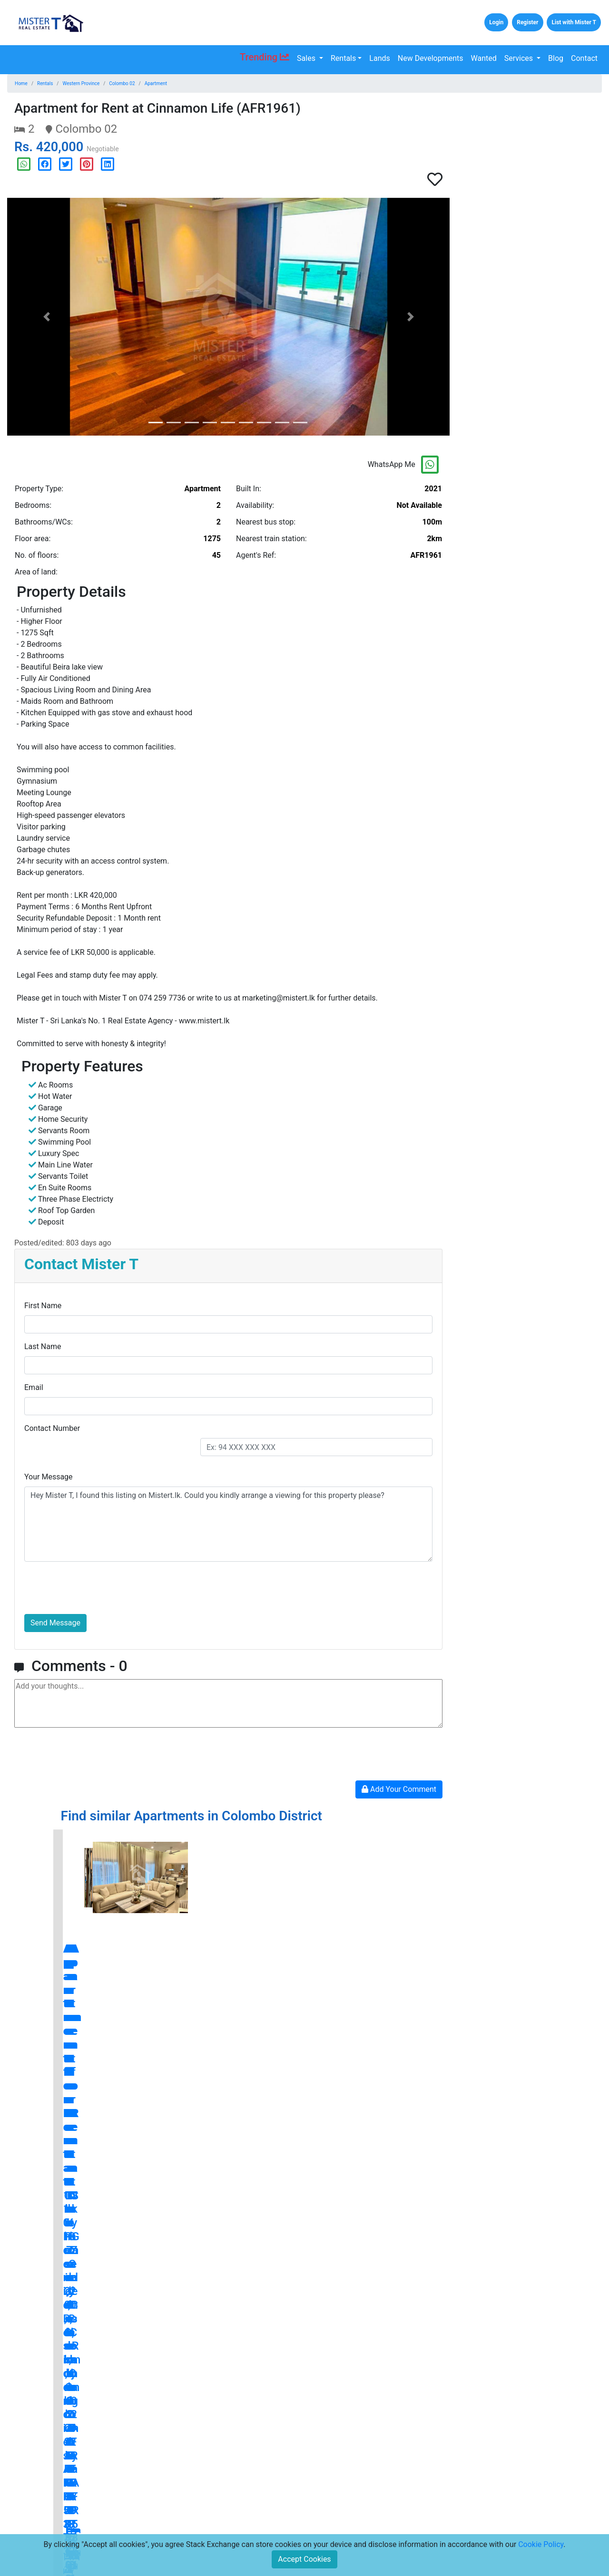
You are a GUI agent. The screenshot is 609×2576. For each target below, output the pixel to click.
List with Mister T (573, 22)
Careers (133, 2532)
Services (519, 58)
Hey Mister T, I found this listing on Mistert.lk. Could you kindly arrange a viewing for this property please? (228, 1524)
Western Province (81, 83)
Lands (379, 58)
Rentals (343, 58)
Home (21, 83)
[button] (46, 317)
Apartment (156, 83)
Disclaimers (234, 2532)
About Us (135, 2517)
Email (33, 1387)
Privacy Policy (237, 2517)
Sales (307, 58)
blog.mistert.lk (354, 2318)
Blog (555, 58)
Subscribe (417, 2521)
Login (496, 22)
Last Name (42, 1346)
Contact (584, 58)
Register (527, 22)
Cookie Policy (540, 2544)
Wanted (484, 58)
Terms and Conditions (249, 2502)
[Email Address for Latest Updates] (353, 2521)
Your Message (48, 1476)
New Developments (430, 58)
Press (225, 2487)
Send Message (55, 1622)
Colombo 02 (122, 83)
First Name (42, 1305)
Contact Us (138, 2502)
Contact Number (52, 1428)
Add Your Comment (399, 1789)
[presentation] (96, 1587)
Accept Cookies (304, 2559)
